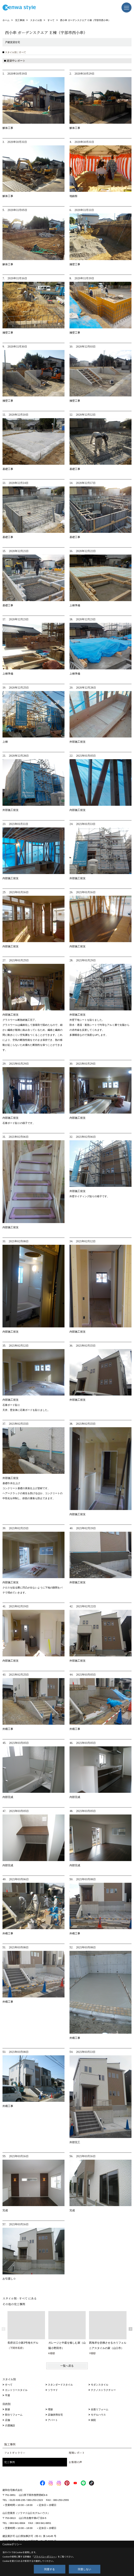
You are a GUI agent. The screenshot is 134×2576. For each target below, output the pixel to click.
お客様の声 (75, 2462)
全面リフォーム (99, 2409)
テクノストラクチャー (103, 2390)
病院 (93, 2420)
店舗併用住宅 (55, 2414)
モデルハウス (98, 2414)
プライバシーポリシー (45, 2556)
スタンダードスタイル (60, 2384)
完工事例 (9, 2462)
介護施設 (10, 2425)
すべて (8, 2384)
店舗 (7, 2420)
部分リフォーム (13, 2414)
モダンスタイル (99, 2384)
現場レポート (77, 2453)
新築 (7, 2409)
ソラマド (53, 2390)
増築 (50, 2409)
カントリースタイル (16, 2390)
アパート (53, 2420)
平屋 (7, 2395)
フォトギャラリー (14, 2453)
